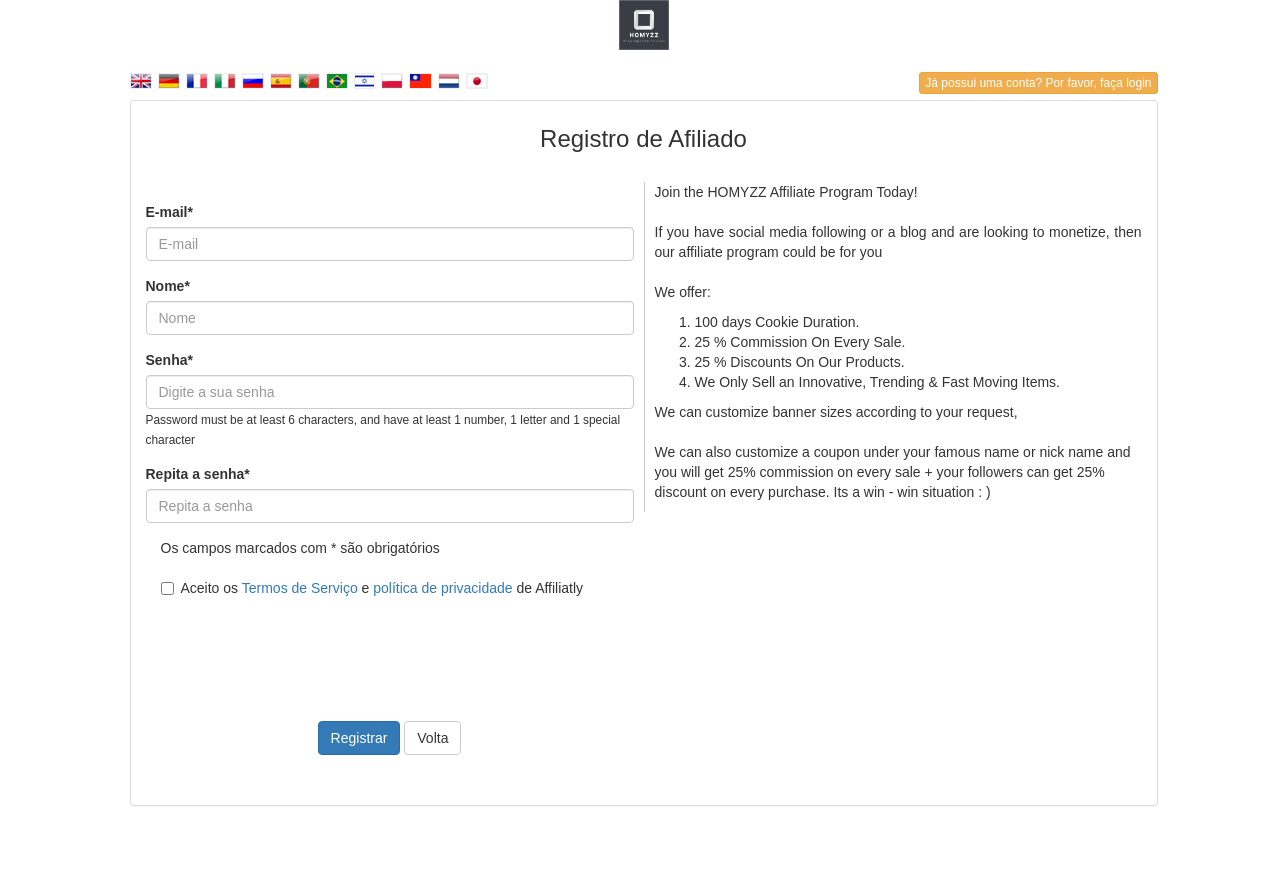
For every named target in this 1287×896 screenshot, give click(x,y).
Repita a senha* (198, 474)
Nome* (168, 286)
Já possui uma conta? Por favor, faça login (1038, 83)
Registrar (359, 738)
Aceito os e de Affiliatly (372, 588)
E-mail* (169, 212)
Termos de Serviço (300, 588)
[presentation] (298, 647)
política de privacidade (442, 588)
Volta (432, 738)
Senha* (169, 360)
